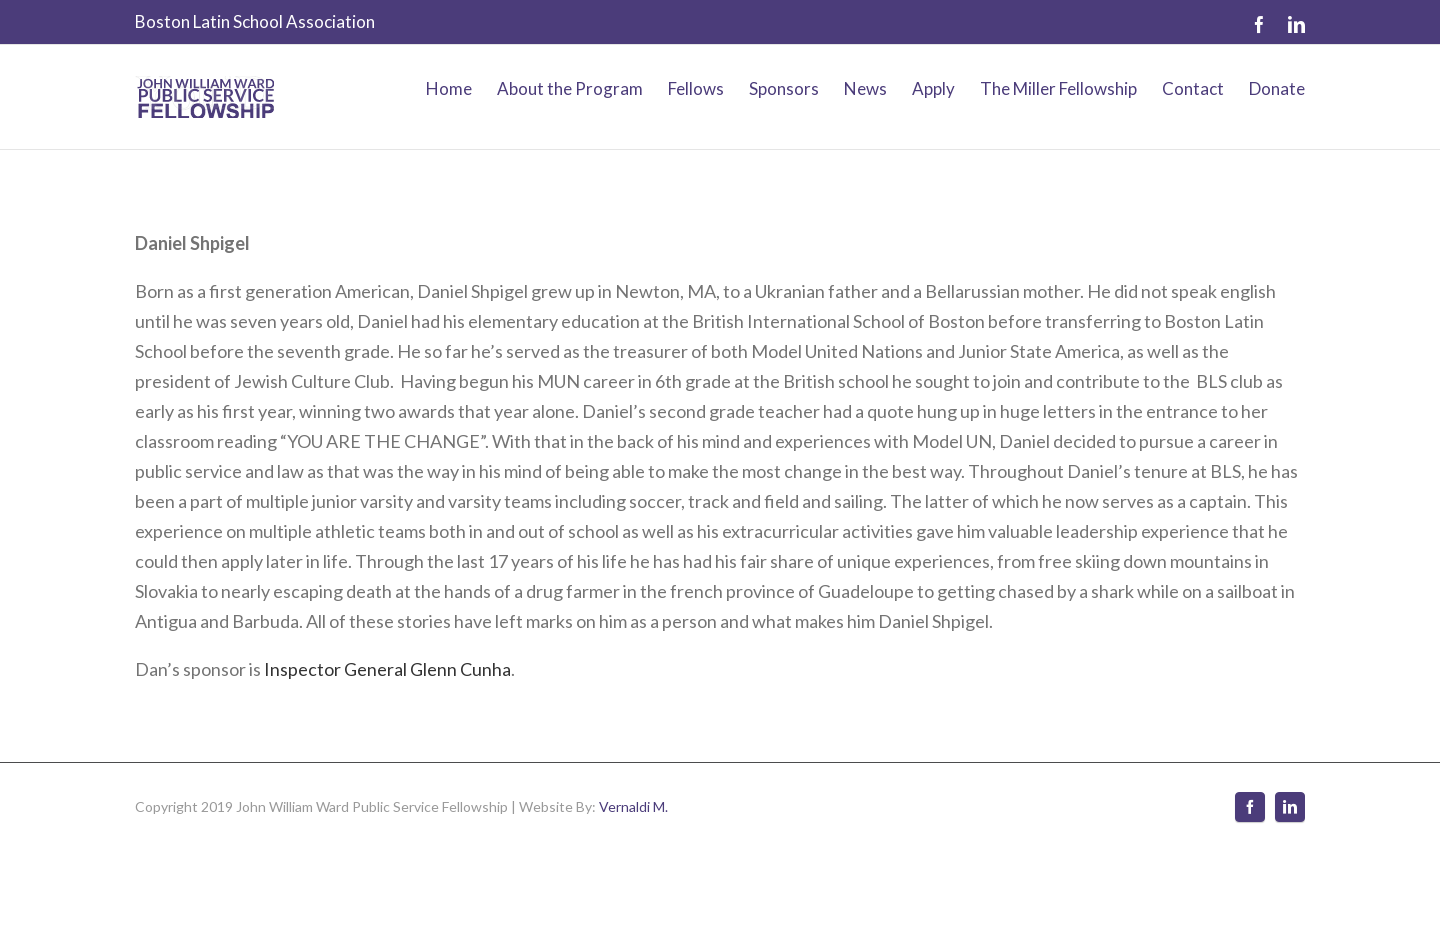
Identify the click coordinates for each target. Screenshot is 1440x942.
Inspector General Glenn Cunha (387, 669)
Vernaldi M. (633, 806)
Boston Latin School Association (255, 21)
